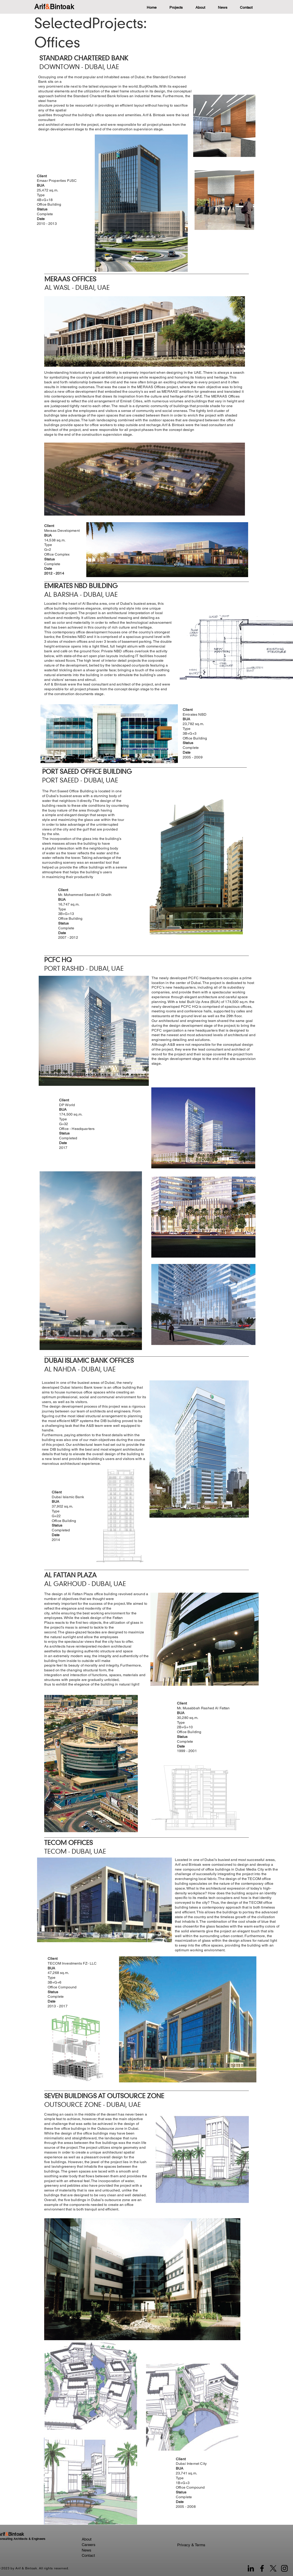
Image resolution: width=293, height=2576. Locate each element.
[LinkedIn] (250, 2568)
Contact (88, 2555)
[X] (273, 2568)
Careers (88, 2544)
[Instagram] (284, 2568)
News (86, 2550)
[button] (176, 7)
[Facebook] (262, 2568)
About (87, 2539)
